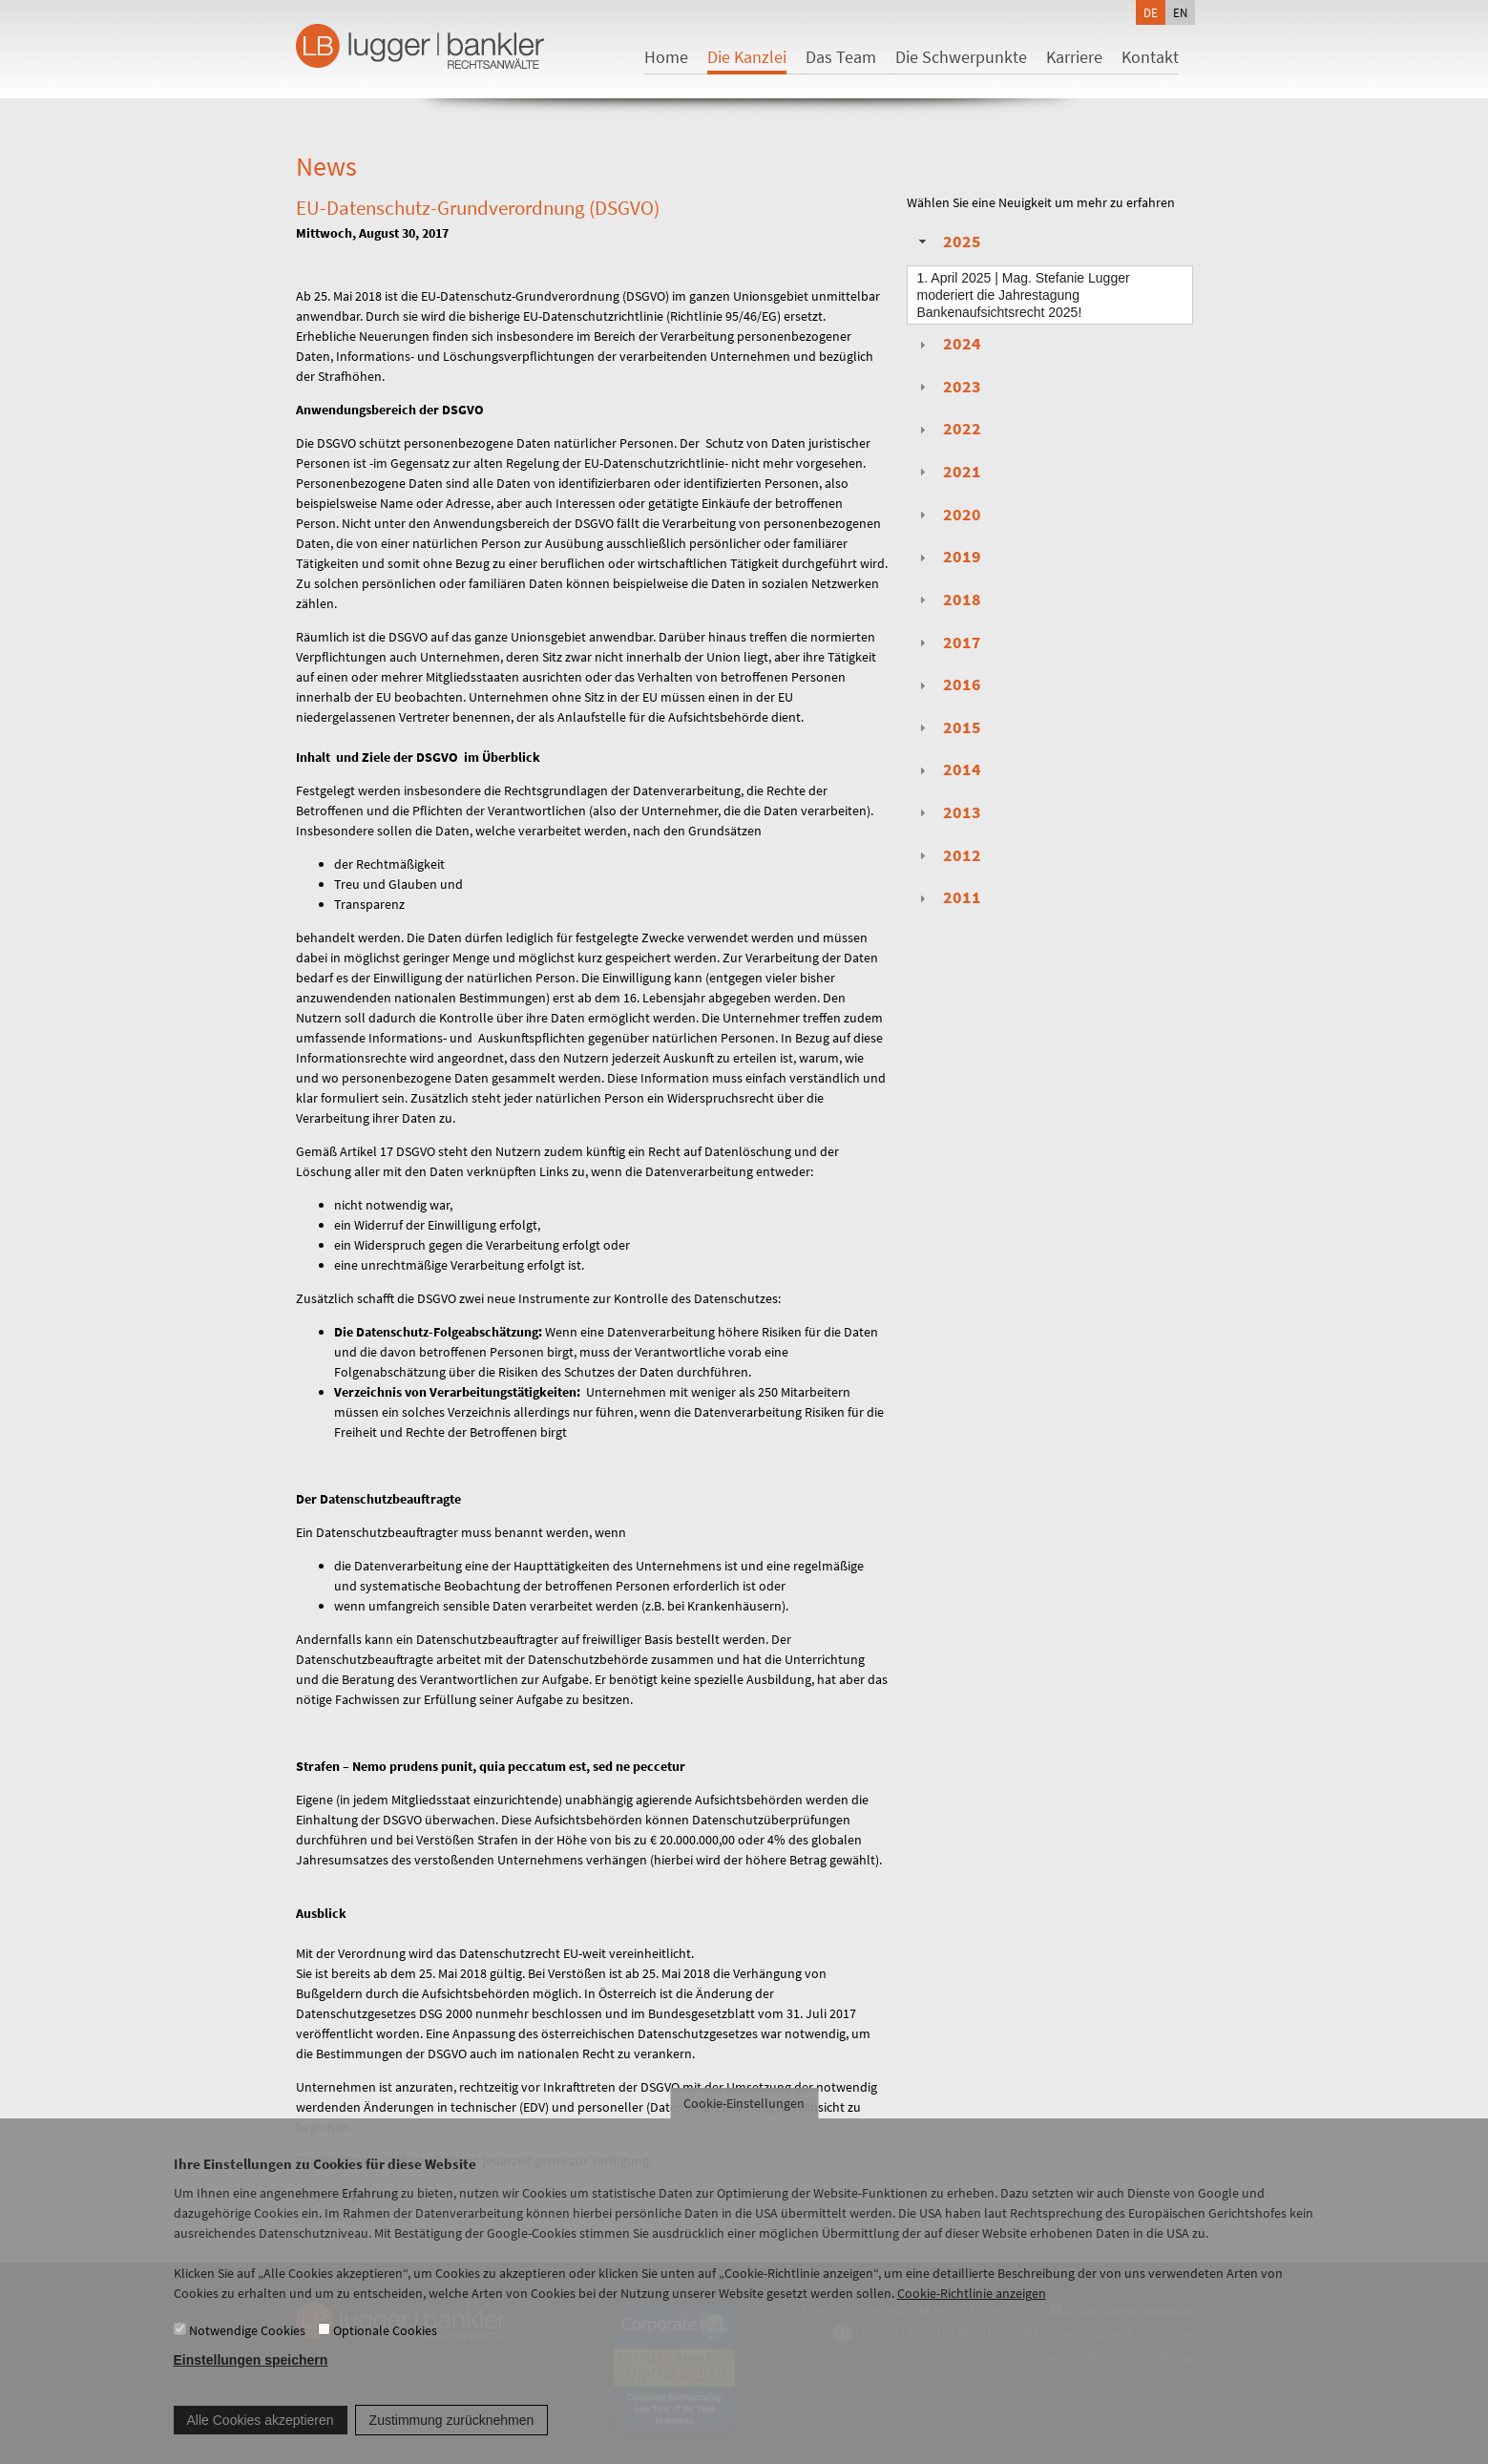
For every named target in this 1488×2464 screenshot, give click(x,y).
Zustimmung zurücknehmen (451, 2430)
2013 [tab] (947, 812)
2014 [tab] (947, 769)
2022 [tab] (947, 428)
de (1150, 12)
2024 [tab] (947, 343)
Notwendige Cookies (247, 2340)
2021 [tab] (947, 471)
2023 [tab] (947, 386)
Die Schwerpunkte (961, 57)
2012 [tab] (947, 855)
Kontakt (1150, 57)
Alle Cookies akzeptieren (260, 2430)
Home (666, 57)
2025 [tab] (947, 241)
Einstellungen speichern (251, 2370)
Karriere (1074, 57)
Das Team (841, 57)
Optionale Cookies (385, 2340)
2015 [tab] (947, 727)
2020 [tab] (947, 514)
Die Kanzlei (746, 57)
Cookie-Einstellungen (744, 2114)
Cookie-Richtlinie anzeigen (971, 2304)
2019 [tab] (947, 556)
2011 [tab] (947, 897)
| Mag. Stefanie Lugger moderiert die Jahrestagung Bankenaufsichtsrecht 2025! (1023, 295)
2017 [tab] (947, 642)
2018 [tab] (947, 599)
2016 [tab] (947, 684)
